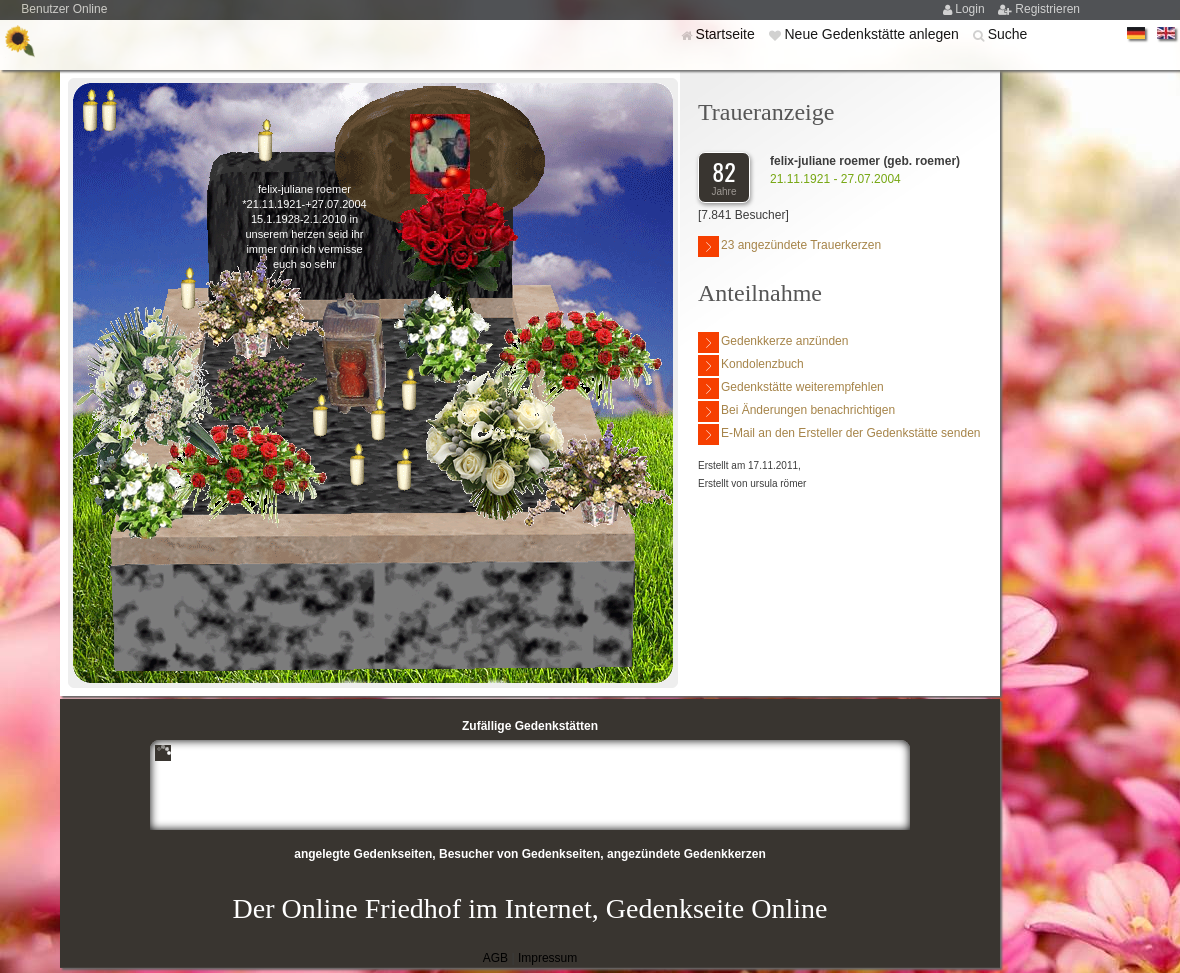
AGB (495, 958)
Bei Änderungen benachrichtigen (796, 411)
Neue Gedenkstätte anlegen (873, 34)
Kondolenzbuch (751, 365)
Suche (1008, 34)
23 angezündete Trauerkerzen (789, 246)
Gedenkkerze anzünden (773, 342)
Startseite (727, 34)
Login (971, 9)
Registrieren (1047, 9)
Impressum (547, 958)
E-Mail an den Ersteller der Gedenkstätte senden (839, 434)
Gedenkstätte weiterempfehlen (791, 388)
